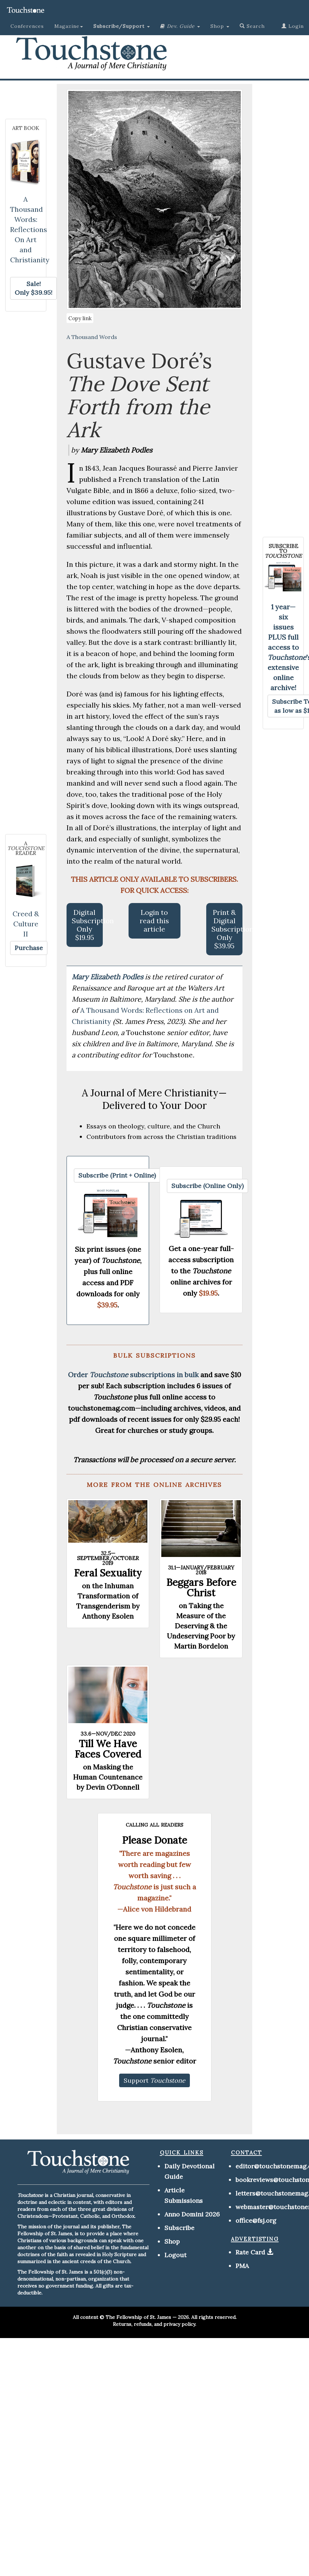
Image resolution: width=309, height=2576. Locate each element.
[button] (121, 26)
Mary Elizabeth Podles (108, 976)
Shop (172, 2241)
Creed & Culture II (26, 923)
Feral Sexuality (108, 1573)
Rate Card (250, 2252)
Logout (175, 2255)
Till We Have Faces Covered (108, 1748)
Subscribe (179, 2228)
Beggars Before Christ (201, 1587)
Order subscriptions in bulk (133, 1374)
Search (252, 26)
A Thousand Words (92, 336)
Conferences (27, 26)
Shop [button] (219, 26)
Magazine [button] (68, 26)
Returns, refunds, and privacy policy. (154, 2324)
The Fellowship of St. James (138, 2317)
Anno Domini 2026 (192, 2214)
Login (292, 26)
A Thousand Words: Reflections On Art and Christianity (29, 229)
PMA (242, 2266)
